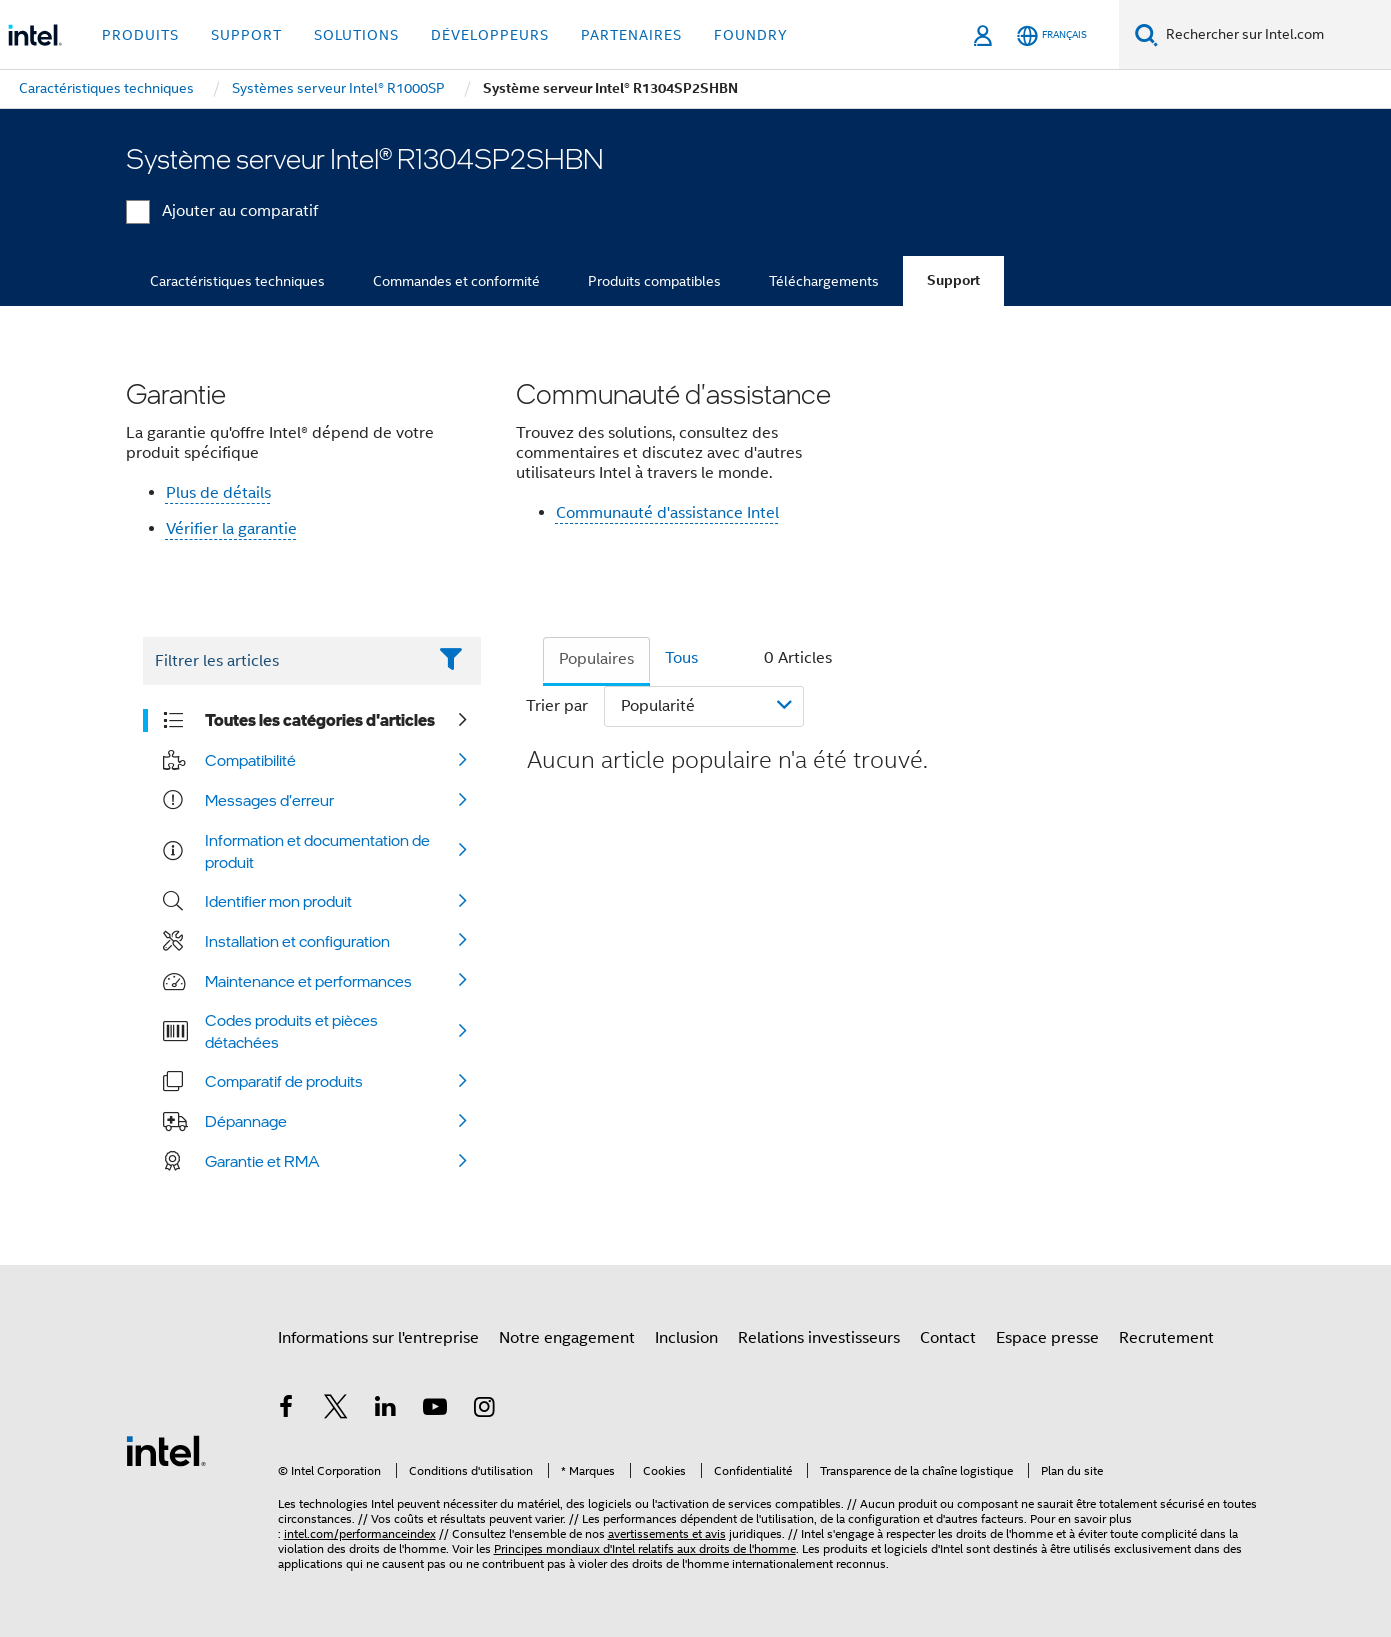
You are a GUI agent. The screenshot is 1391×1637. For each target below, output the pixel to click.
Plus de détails (218, 493)
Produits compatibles (654, 281)
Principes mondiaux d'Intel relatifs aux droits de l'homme (645, 1548)
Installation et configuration (297, 941)
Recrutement (1166, 1338)
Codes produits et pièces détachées (291, 1031)
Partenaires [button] (631, 35)
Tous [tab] (681, 658)
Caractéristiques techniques (237, 281)
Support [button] (246, 35)
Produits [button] (140, 35)
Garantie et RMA (262, 1161)
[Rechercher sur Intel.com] (1274, 35)
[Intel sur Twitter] (336, 1410)
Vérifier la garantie (231, 529)
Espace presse (1047, 1338)
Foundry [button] (751, 35)
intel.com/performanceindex (360, 1533)
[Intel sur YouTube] (435, 1410)
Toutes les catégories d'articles (320, 720)
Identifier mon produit (278, 901)
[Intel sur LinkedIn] (386, 1410)
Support (953, 280)
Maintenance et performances (308, 981)
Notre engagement (567, 1338)
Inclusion (686, 1338)
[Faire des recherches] (1146, 34)
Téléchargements (824, 281)
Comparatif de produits (284, 1081)
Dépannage (246, 1121)
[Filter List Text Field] (284, 661)
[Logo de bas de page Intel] (166, 1450)
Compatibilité (250, 760)
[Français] (1052, 35)
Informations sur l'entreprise (378, 1338)
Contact (948, 1338)
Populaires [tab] (596, 659)
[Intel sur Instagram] (485, 1410)
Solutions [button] (356, 35)
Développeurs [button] (490, 35)
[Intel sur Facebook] (287, 1410)
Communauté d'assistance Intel (667, 513)
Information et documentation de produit (317, 851)
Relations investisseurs (819, 1338)
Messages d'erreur (269, 800)
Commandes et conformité (456, 281)
